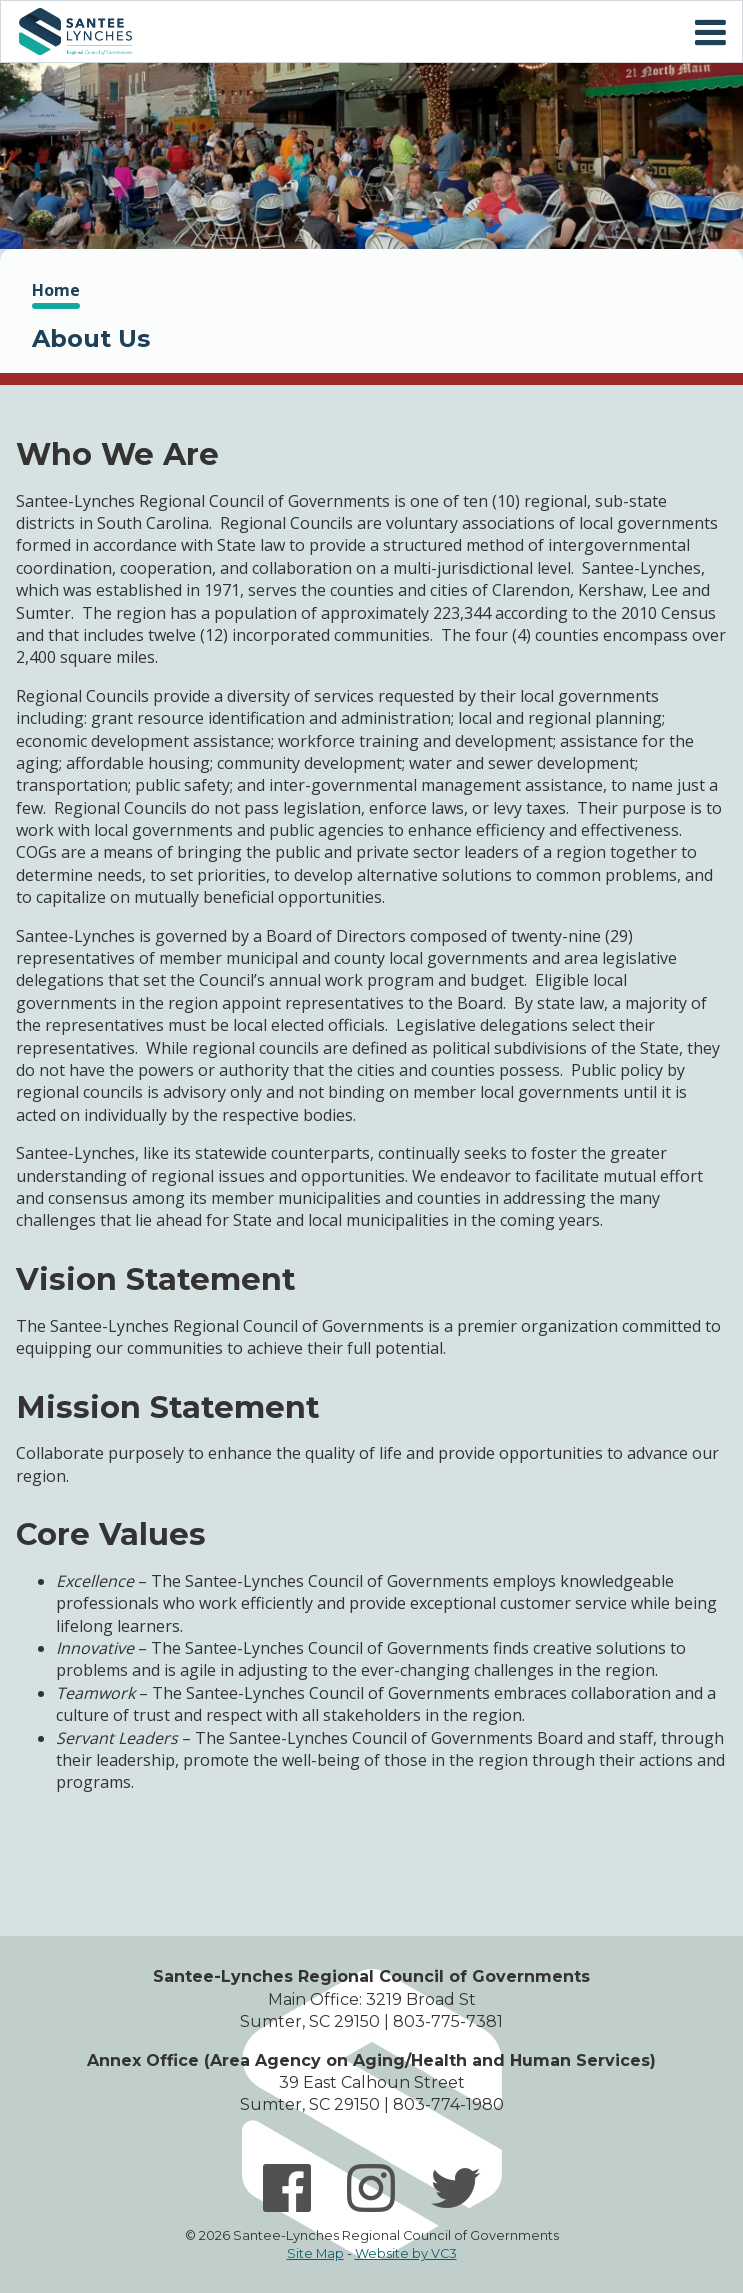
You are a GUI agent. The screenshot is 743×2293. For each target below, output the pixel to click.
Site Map (315, 2253)
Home (75, 31)
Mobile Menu (710, 33)
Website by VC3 (406, 2253)
